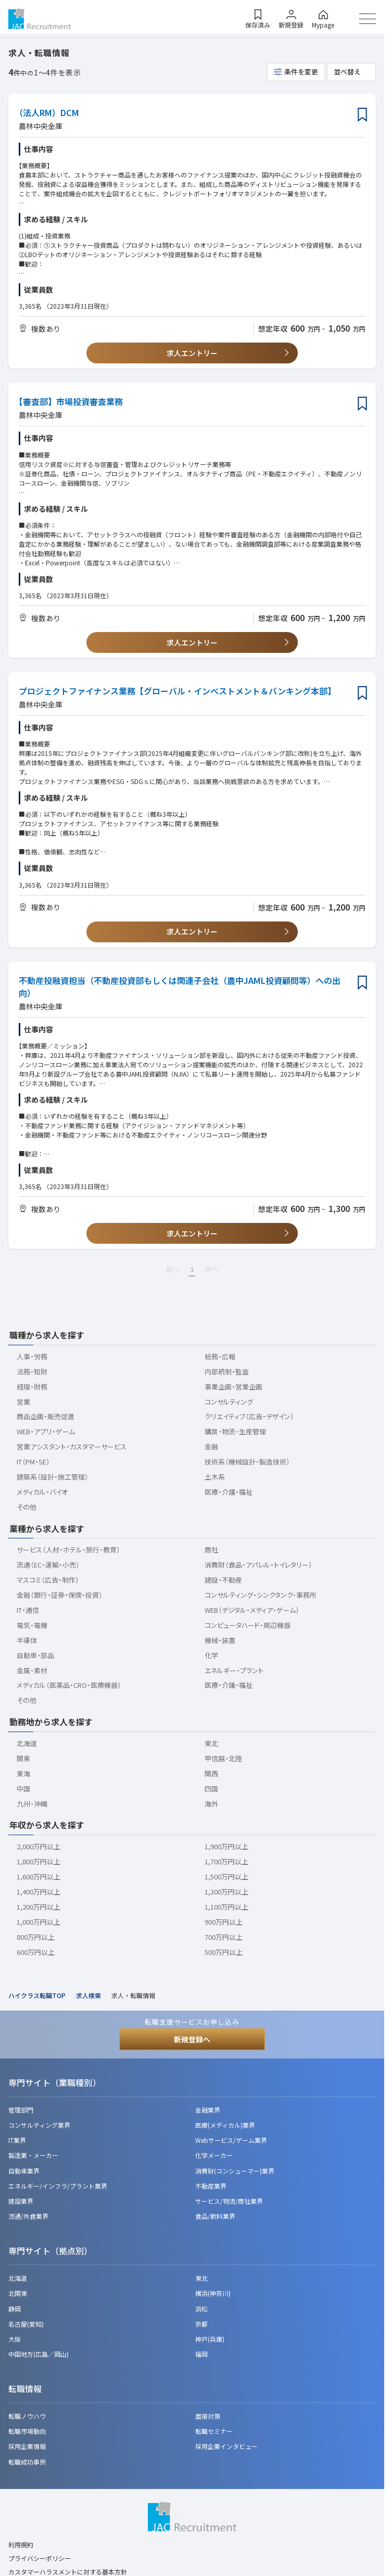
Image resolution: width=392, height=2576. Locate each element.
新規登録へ (192, 2039)
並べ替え (347, 72)
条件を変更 (301, 72)
